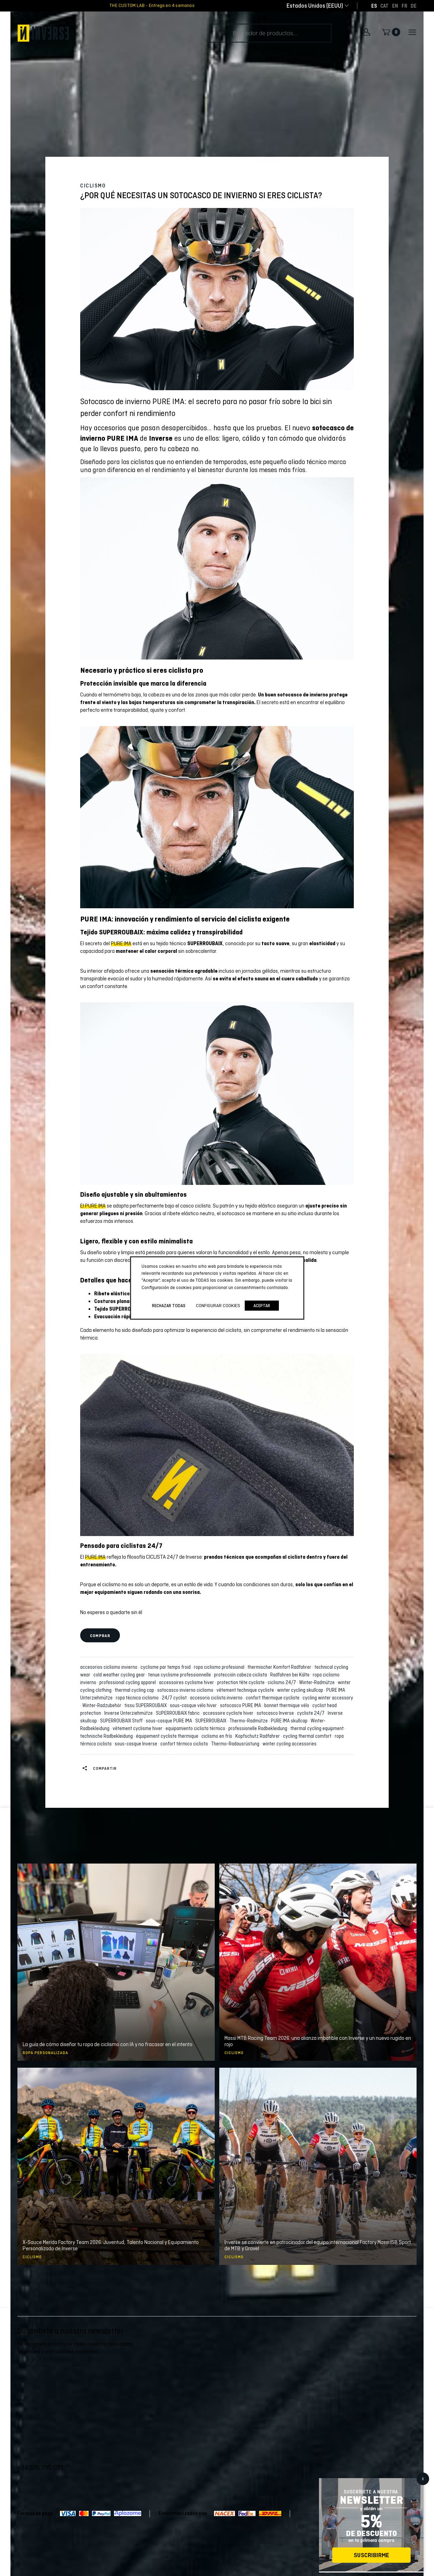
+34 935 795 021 (40, 2467)
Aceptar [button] (261, 1305)
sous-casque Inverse (137, 1743)
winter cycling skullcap (301, 1690)
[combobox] (315, 5)
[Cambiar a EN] (395, 5)
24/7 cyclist (175, 1697)
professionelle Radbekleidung (258, 1728)
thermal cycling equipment (318, 1728)
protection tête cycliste (242, 1682)
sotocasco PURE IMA (241, 1705)
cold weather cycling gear (120, 1675)
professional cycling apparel (128, 1682)
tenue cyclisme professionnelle (180, 1675)
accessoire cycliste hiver (229, 1713)
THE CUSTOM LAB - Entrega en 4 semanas (152, 5)
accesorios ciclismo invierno (109, 1667)
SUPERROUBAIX (211, 1720)
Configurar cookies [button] (218, 1305)
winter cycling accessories (289, 1743)
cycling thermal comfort (308, 1736)
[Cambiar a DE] (414, 5)
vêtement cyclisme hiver (139, 1728)
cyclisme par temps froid (166, 1667)
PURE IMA (121, 943)
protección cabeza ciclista (241, 1675)
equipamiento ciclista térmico (196, 1728)
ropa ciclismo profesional (220, 1667)
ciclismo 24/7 (283, 1682)
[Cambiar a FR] (404, 5)
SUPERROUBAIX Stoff (122, 1720)
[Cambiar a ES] (374, 5)
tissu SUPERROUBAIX (146, 1705)
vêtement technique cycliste (246, 1690)
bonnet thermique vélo (287, 1705)
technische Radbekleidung (107, 1736)
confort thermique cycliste (274, 1697)
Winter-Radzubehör (102, 1705)
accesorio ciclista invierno (217, 1697)
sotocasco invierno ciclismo (186, 1690)
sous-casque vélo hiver (194, 1705)
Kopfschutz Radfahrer (258, 1736)
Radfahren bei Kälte (291, 1675)
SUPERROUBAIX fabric (179, 1713)
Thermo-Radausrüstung (236, 1743)
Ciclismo (93, 186)
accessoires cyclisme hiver (187, 1682)
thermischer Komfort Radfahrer (280, 1667)
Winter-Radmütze (318, 1682)
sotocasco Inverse (276, 1713)
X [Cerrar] (423, 2478)
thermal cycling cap (135, 1690)
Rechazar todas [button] (168, 1305)
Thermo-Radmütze (249, 1720)
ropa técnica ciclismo (138, 1697)
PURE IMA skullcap (290, 1720)
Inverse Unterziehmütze (129, 1713)
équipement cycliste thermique (168, 1736)
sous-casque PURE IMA (170, 1720)
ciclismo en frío (217, 1736)
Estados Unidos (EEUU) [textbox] (315, 5)
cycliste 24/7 (312, 1713)
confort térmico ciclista (185, 1743)
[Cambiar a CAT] (384, 5)
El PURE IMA (93, 1206)
